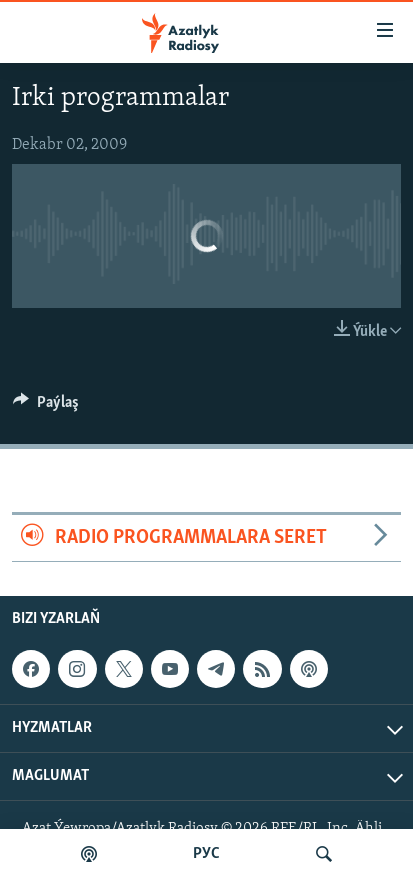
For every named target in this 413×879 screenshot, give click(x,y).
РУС (206, 854)
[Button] (46, 407)
